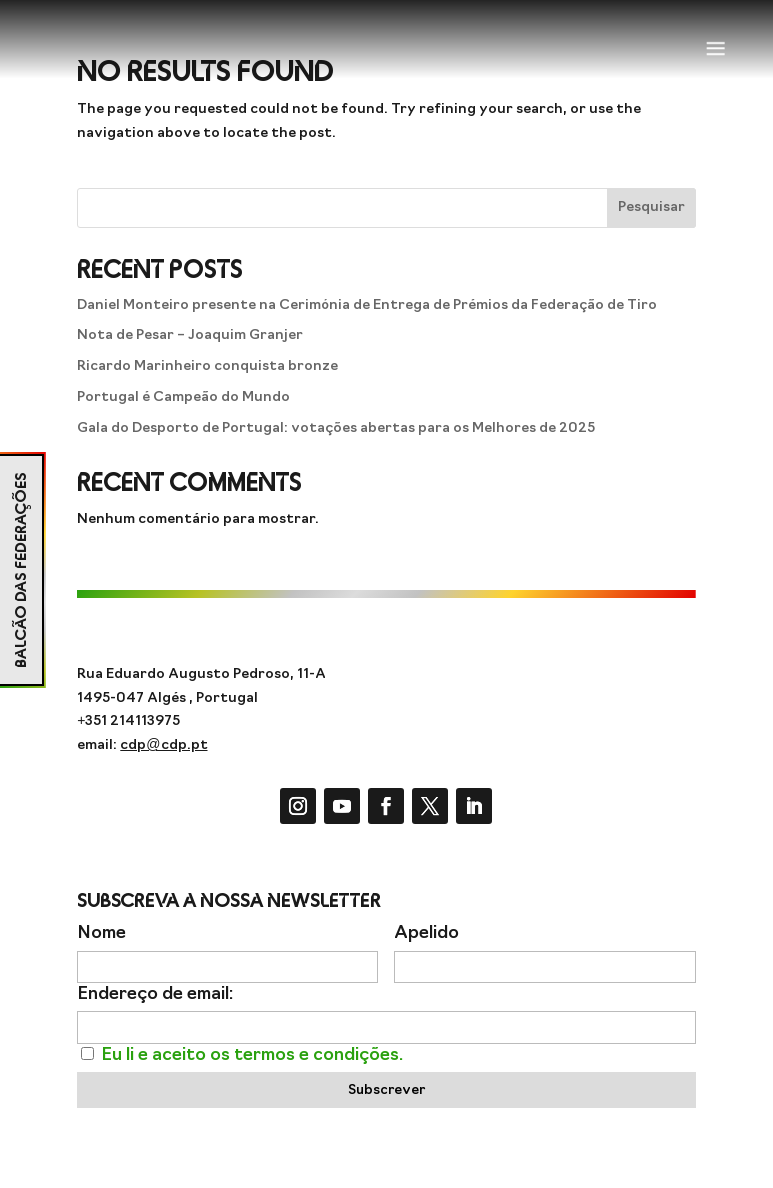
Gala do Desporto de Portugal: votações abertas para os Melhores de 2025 (336, 428)
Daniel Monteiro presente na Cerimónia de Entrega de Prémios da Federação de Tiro (367, 305)
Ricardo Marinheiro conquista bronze (207, 366)
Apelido (426, 933)
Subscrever (386, 1090)
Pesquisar (651, 207)
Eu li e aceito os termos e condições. (252, 1055)
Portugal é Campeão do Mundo (183, 397)
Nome (101, 933)
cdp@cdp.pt (163, 745)
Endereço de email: (155, 994)
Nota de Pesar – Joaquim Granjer (190, 335)
